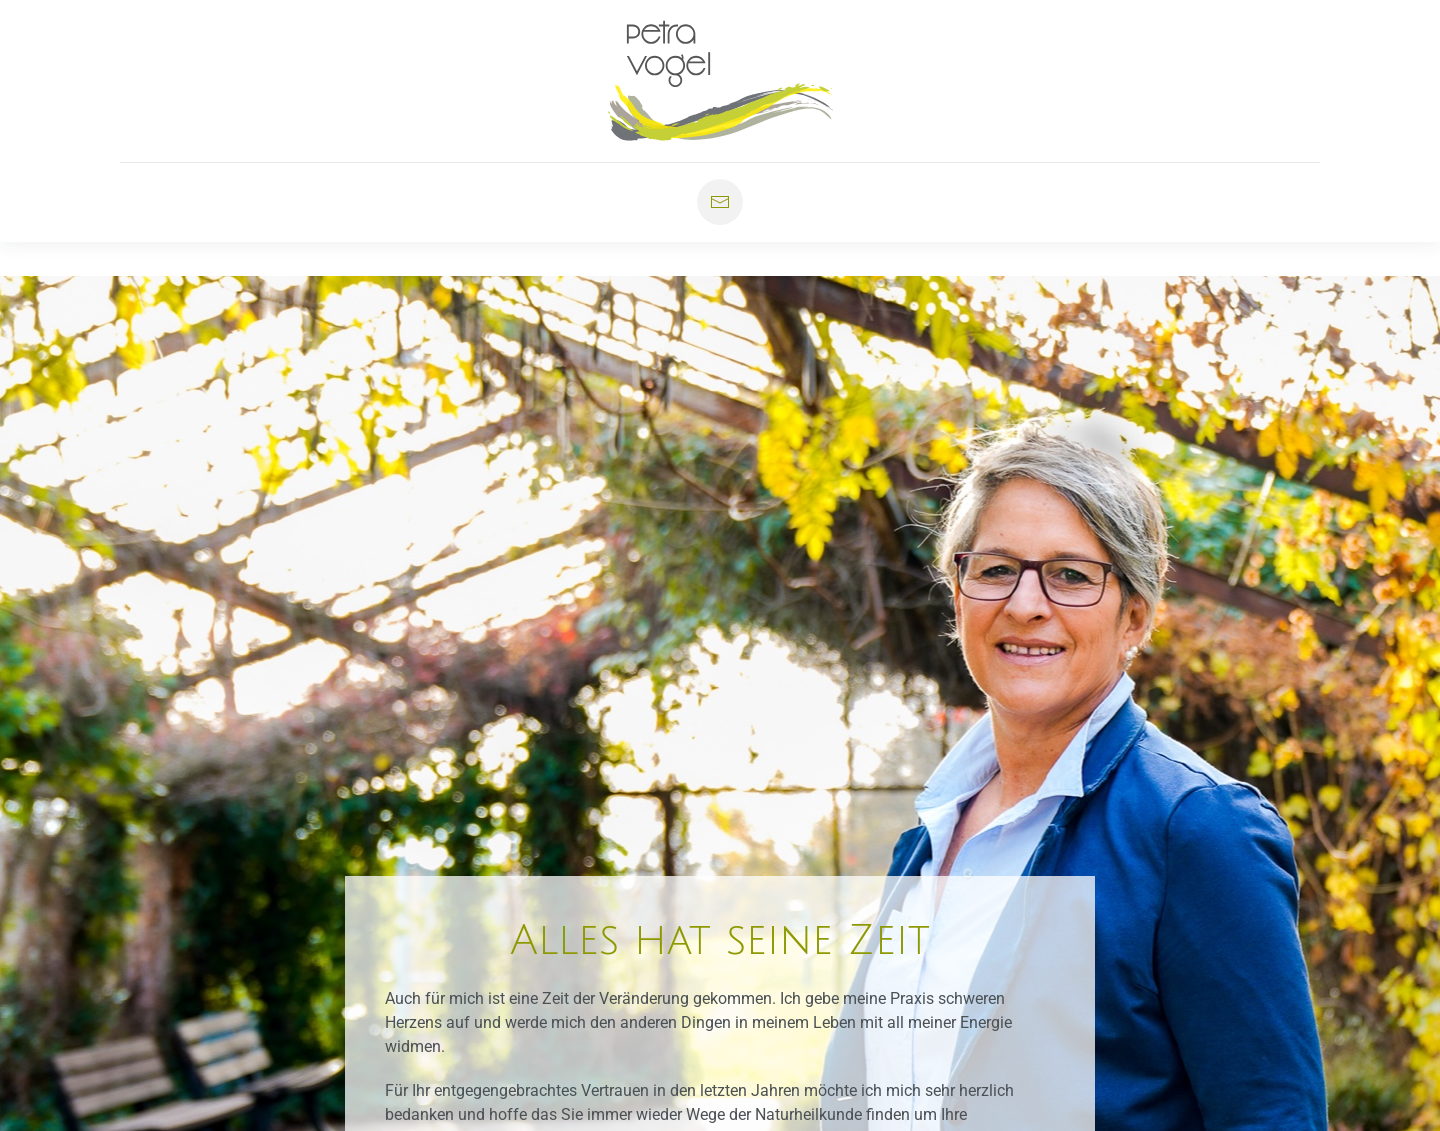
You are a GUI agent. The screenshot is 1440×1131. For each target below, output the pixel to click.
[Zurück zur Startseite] (720, 81)
